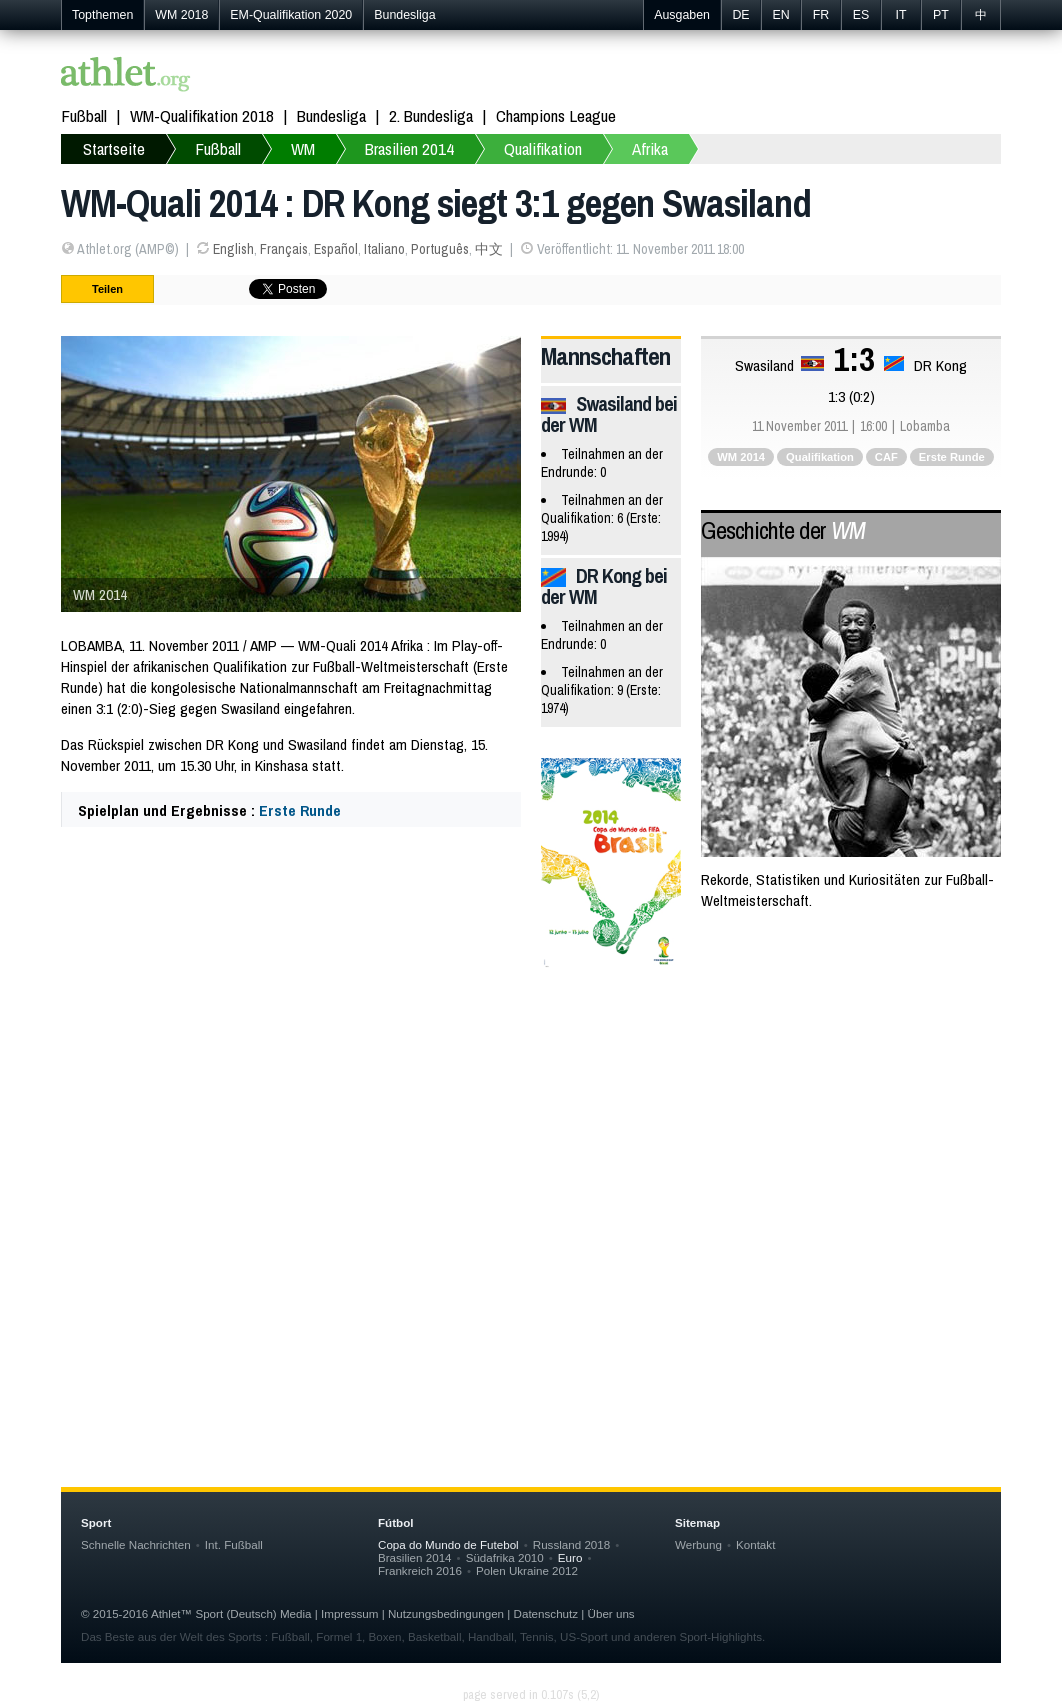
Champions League (556, 115)
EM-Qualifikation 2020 (291, 15)
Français (284, 249)
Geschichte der (783, 530)
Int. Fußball (234, 1544)
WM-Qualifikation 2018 (202, 115)
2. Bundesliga (431, 115)
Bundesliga (404, 15)
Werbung (698, 1544)
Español (336, 249)
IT (900, 15)
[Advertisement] (531, 1144)
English (233, 249)
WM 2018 (181, 15)
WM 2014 (741, 457)
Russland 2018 (571, 1544)
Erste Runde (300, 810)
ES (861, 15)
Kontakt (755, 1544)
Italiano (384, 249)
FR (821, 15)
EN (780, 15)
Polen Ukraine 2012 (527, 1570)
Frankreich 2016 (420, 1570)
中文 (489, 249)
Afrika (650, 148)
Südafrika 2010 (505, 1557)
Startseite (114, 148)
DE (740, 15)
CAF (886, 457)
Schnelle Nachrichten (136, 1544)
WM (303, 148)
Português (440, 249)
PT (941, 15)
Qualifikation (543, 148)
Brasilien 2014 (409, 148)
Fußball (84, 115)
